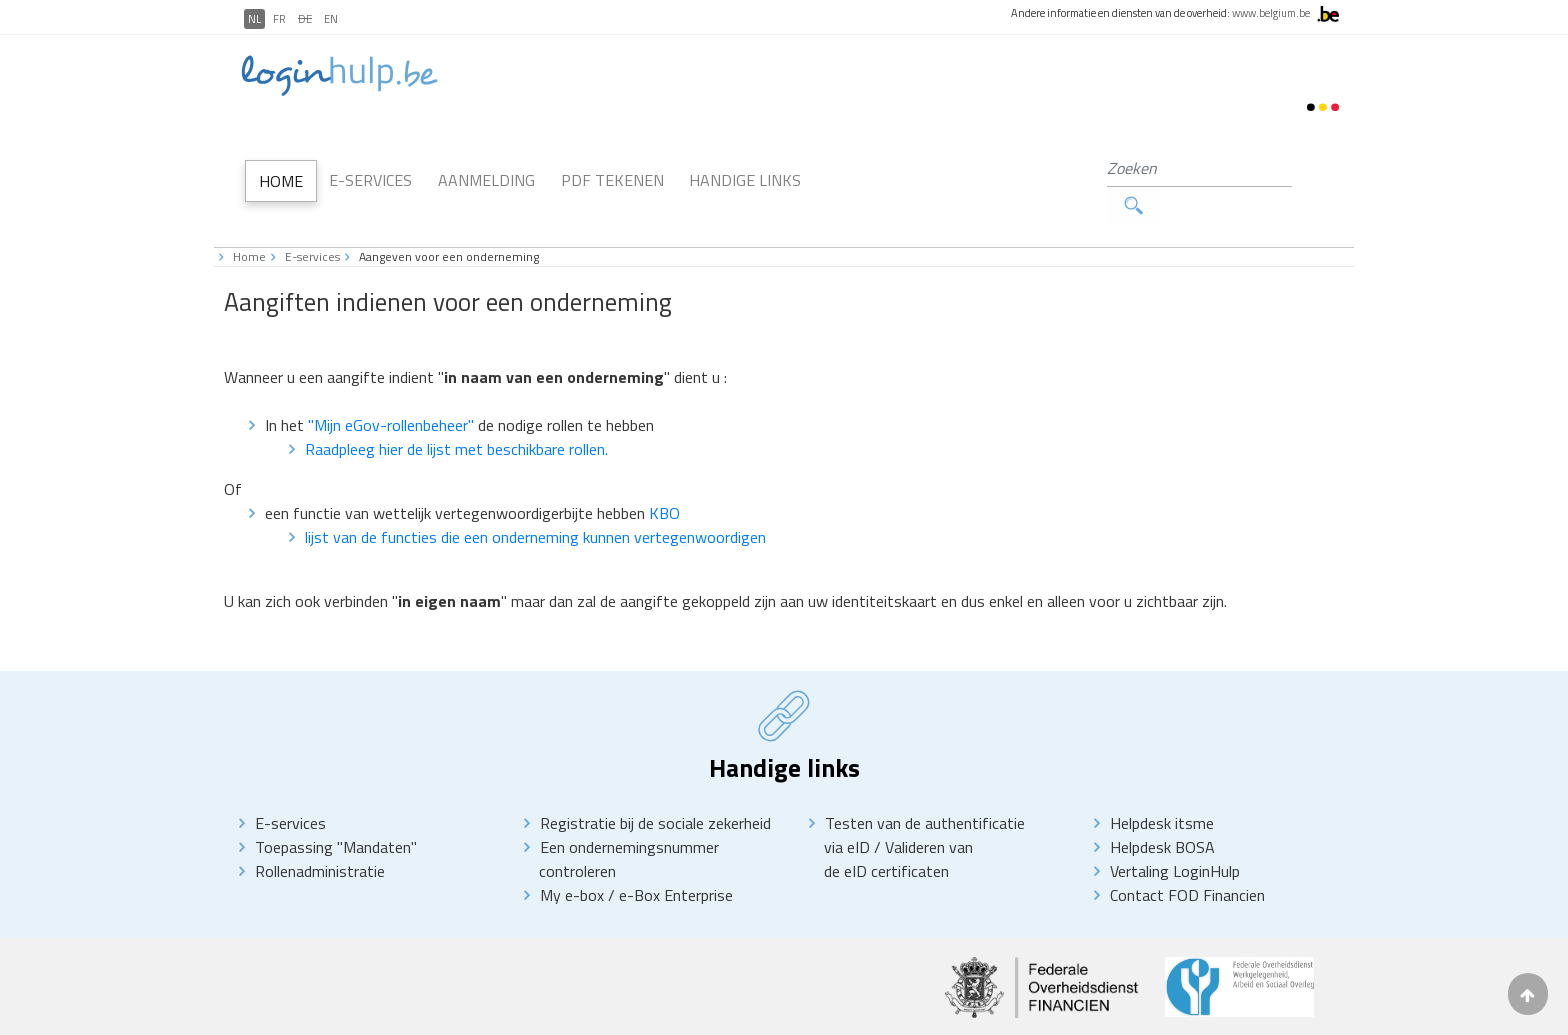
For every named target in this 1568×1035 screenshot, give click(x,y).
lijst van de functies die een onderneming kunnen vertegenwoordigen (535, 500)
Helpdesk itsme (1162, 786)
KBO (664, 476)
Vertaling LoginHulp (1175, 834)
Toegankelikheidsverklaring (545, 1015)
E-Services (370, 162)
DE (305, 19)
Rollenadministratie (320, 834)
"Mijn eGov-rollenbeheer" (393, 388)
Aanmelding (486, 162)
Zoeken (1303, 168)
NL (254, 19)
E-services (312, 219)
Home (281, 163)
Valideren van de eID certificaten (898, 822)
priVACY (423, 1015)
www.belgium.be (1271, 13)
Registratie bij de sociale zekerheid (655, 786)
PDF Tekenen (612, 162)
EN (331, 19)
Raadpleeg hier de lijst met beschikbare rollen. (456, 412)
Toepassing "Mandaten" (336, 810)
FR (279, 19)
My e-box (572, 858)
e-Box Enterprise (676, 858)
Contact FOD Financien (1187, 858)
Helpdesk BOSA (1162, 810)
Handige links (745, 162)
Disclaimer (348, 1015)
